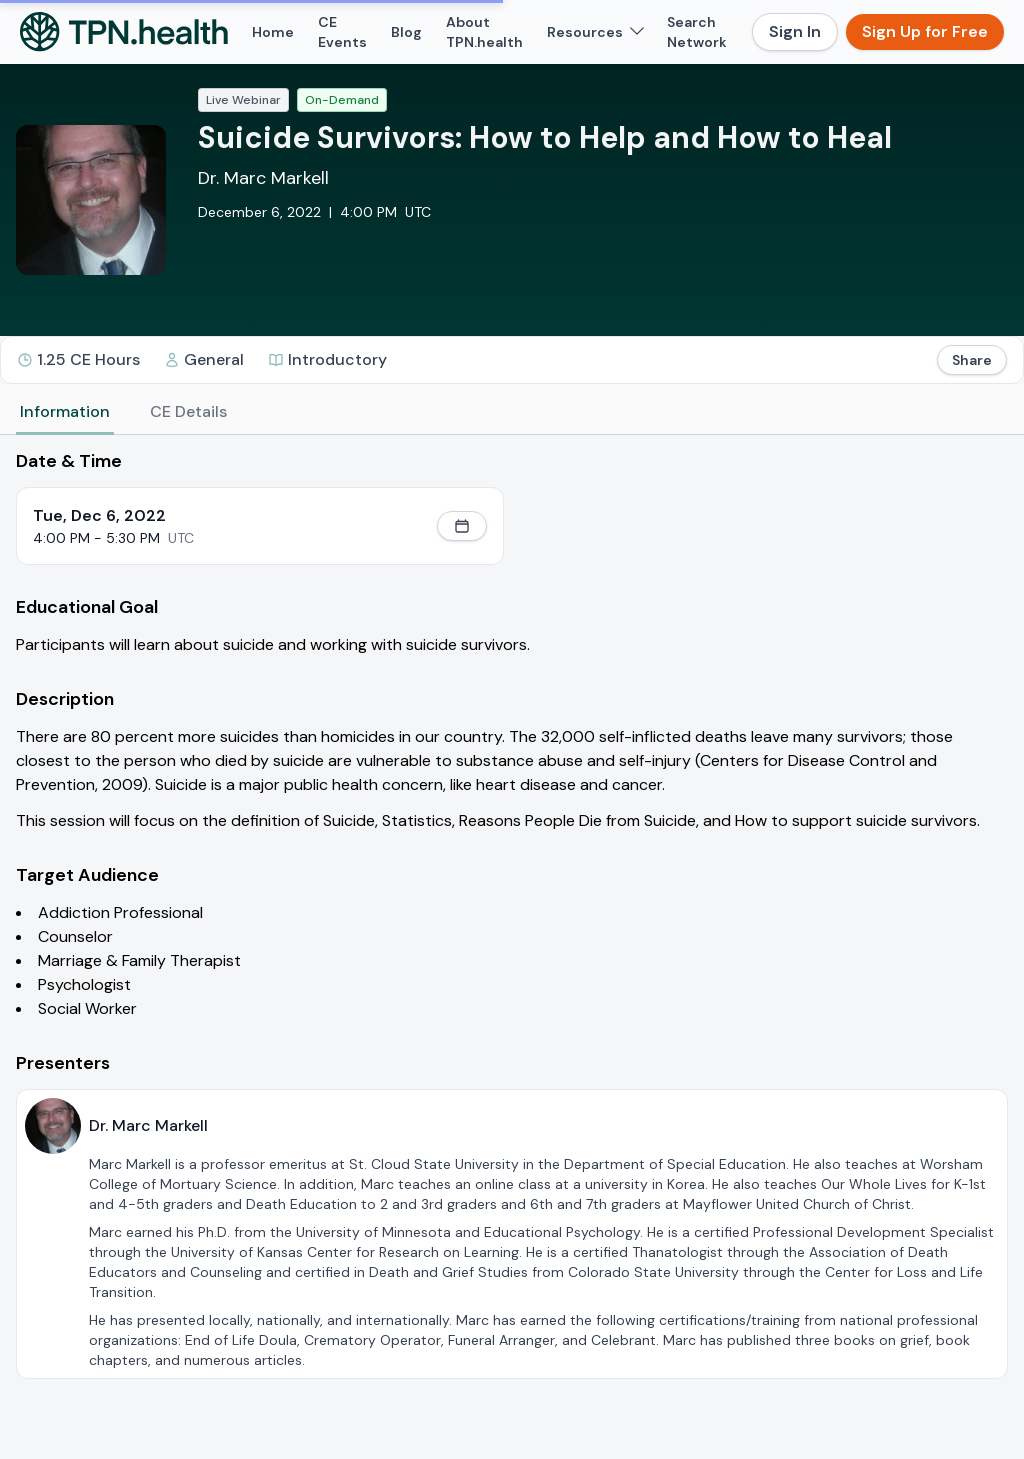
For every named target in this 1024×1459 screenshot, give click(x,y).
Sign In (795, 31)
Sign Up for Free (925, 31)
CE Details (188, 411)
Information (65, 411)
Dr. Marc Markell (263, 178)
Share (972, 360)
